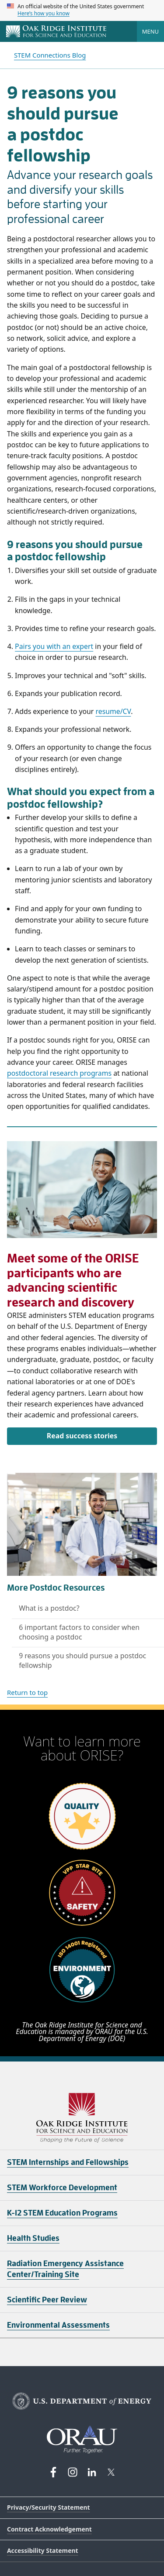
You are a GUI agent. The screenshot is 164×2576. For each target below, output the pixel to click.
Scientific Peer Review (47, 2300)
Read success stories (82, 1436)
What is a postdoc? (49, 1608)
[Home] (56, 31)
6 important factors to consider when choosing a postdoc (79, 1632)
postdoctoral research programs (59, 1073)
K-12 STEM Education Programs (62, 2213)
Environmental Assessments (58, 2325)
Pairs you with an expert (54, 646)
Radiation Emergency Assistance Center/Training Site (65, 2269)
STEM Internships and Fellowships (68, 2162)
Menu (150, 31)
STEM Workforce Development (62, 2188)
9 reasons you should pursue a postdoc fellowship (82, 1660)
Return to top (27, 1692)
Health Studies (33, 2238)
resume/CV (113, 711)
